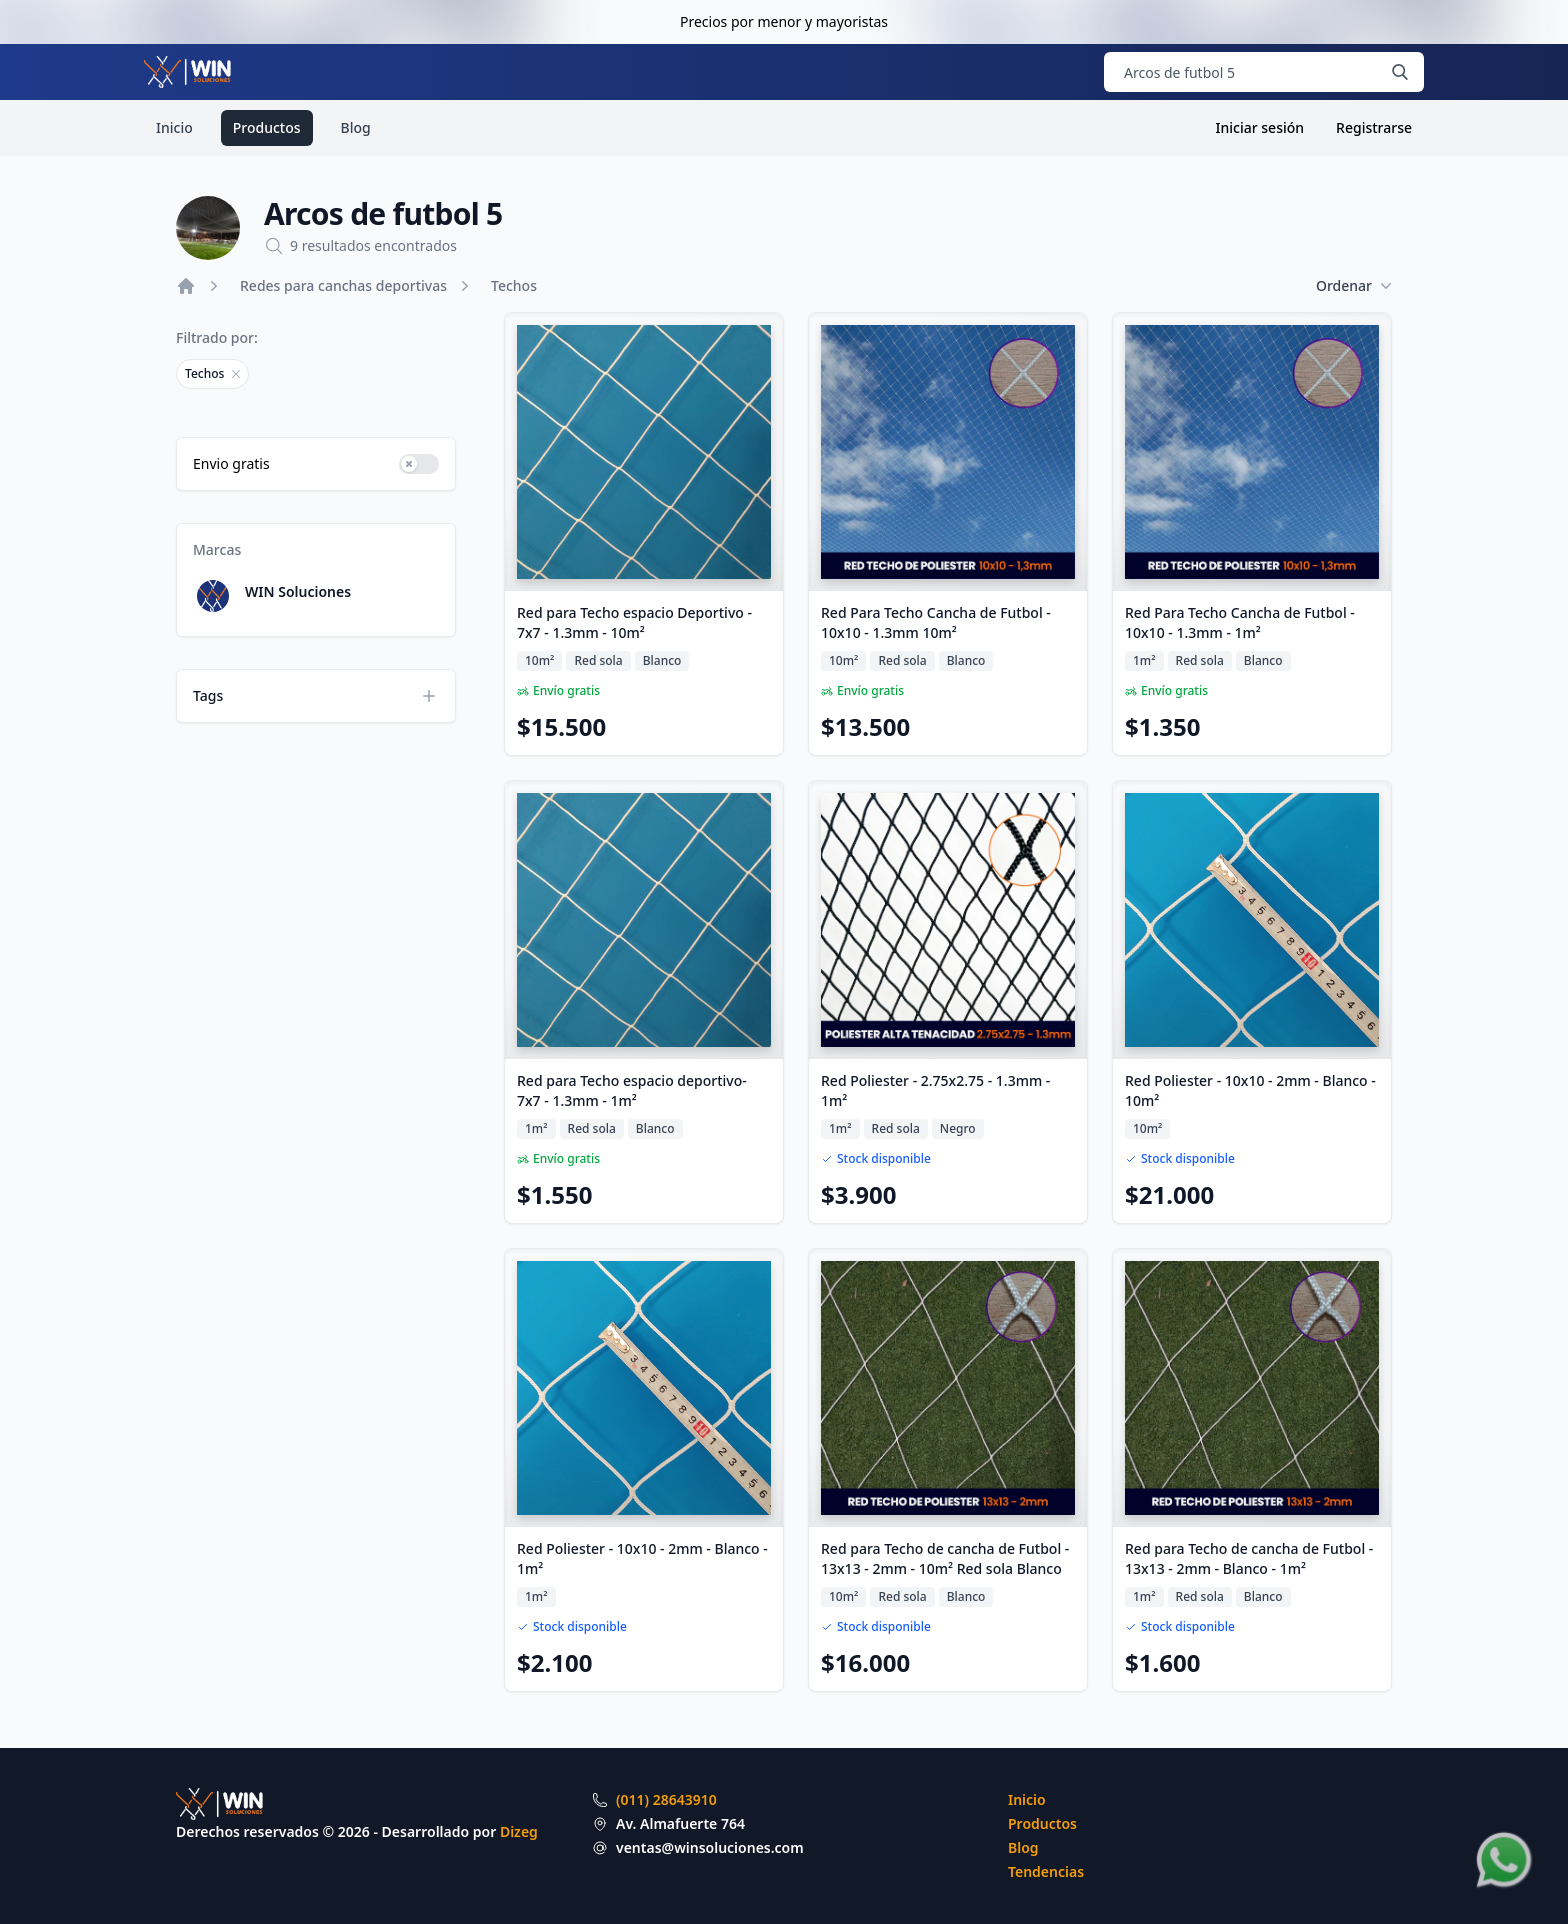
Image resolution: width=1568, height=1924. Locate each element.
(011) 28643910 (666, 1799)
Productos (267, 127)
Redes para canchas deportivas (343, 285)
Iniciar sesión (1260, 127)
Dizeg (519, 1831)
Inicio (174, 127)
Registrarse (1374, 127)
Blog (356, 127)
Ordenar (1354, 286)
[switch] (419, 464)
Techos (514, 285)
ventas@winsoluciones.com (710, 1847)
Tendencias (1046, 1871)
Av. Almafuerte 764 (680, 1823)
